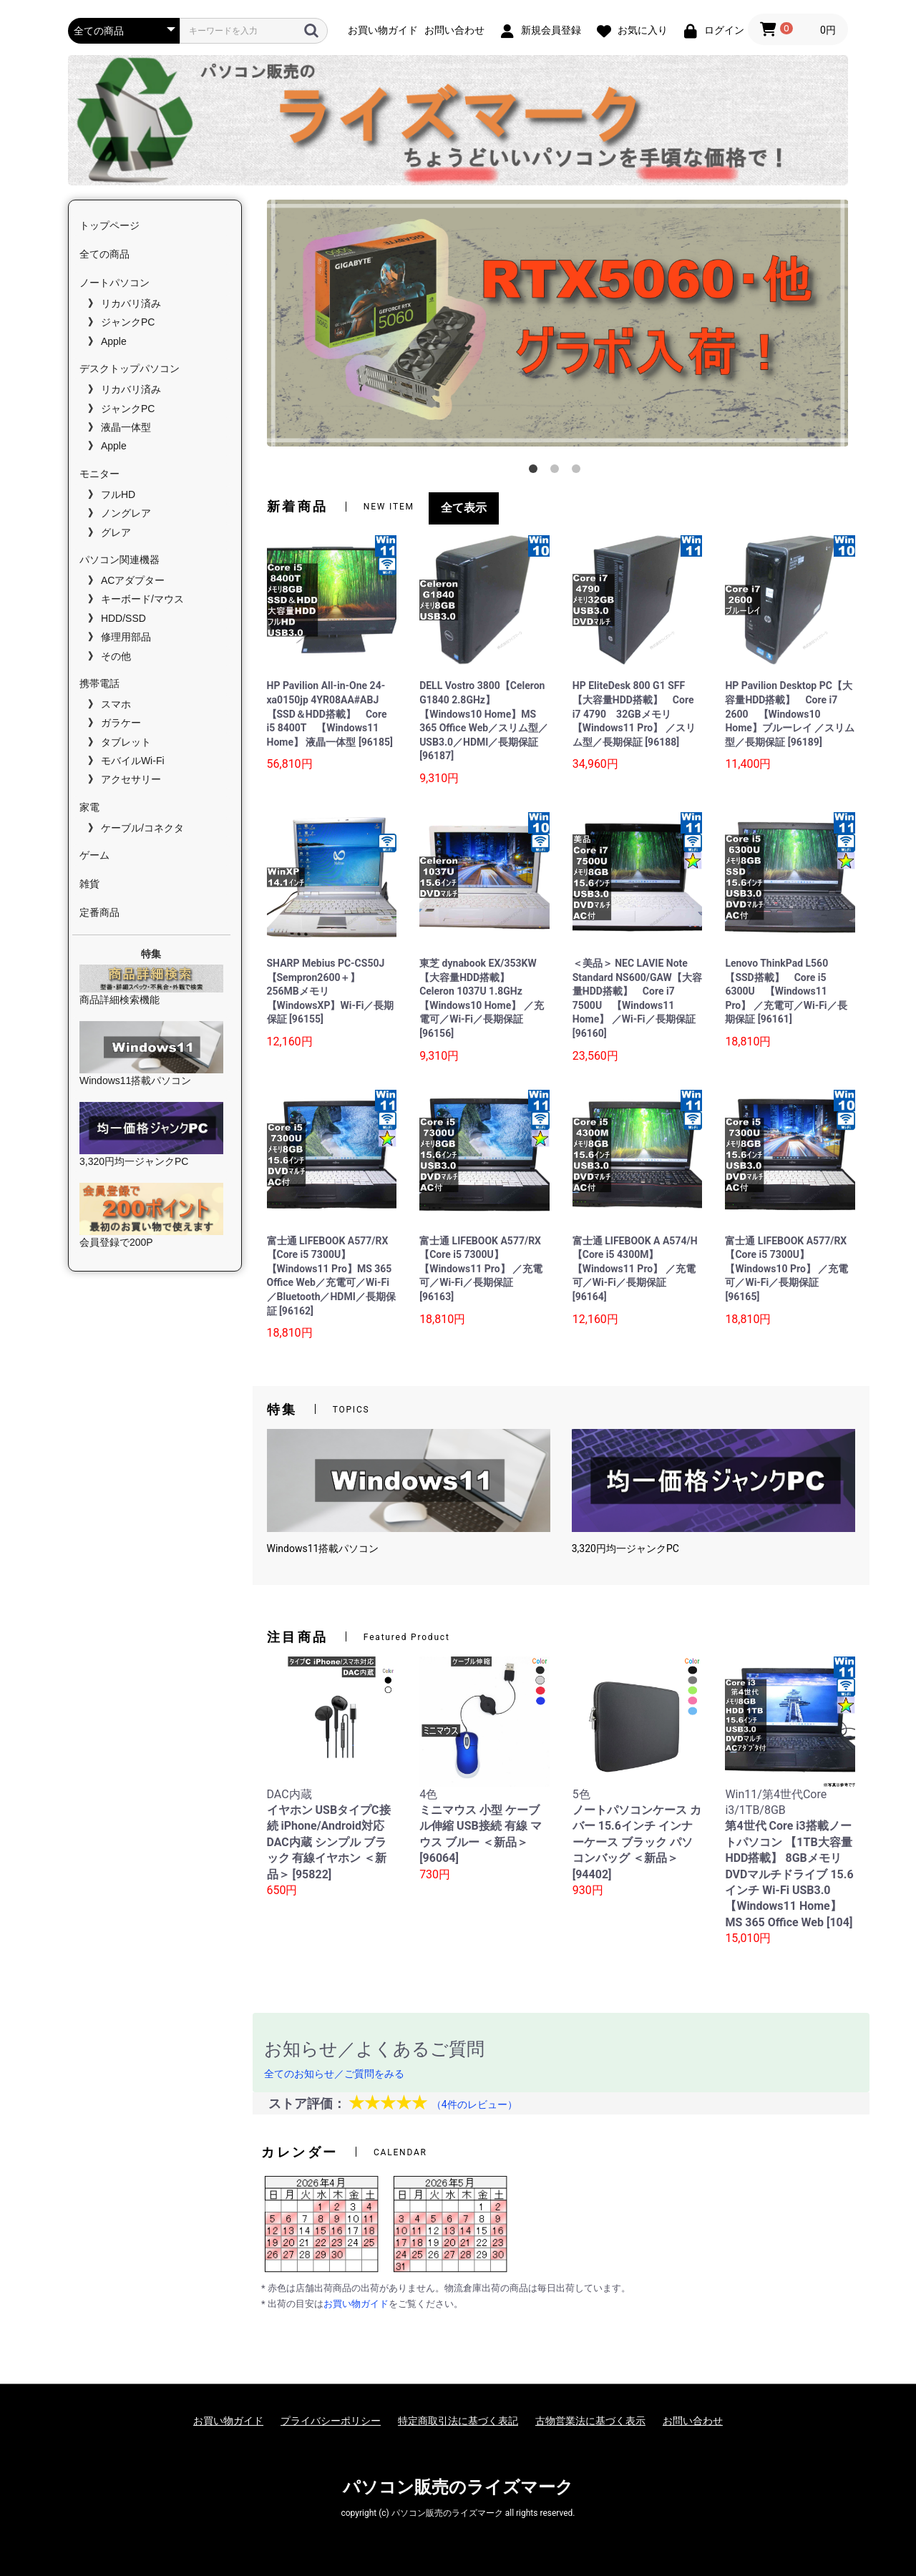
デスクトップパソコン (129, 368)
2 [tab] (557, 471)
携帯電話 (99, 683)
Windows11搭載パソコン (151, 1053)
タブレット (126, 742)
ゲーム (94, 855)
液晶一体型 (126, 427)
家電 (89, 807)
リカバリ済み (131, 303)
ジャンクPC (128, 322)
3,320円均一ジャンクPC (151, 1134)
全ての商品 (104, 254)
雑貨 (89, 883)
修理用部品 (126, 637)
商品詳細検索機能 (151, 985)
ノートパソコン (114, 282)
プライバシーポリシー (331, 2420)
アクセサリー (131, 779)
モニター (99, 473)
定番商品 (99, 912)
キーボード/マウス (142, 599)
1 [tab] (536, 471)
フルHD (118, 494)
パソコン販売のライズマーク (458, 2487)
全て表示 (464, 507)
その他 (116, 656)
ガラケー (121, 722)
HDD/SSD (123, 618)
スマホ (116, 704)
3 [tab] (579, 471)
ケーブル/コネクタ (142, 828)
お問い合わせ (693, 2420)
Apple (114, 341)
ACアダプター (133, 580)
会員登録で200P (151, 1215)
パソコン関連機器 (119, 559)
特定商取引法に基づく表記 (458, 2420)
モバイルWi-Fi (133, 760)
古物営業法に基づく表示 (590, 2420)
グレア (116, 532)
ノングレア (126, 513)
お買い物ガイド (356, 2303)
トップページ (109, 225)
